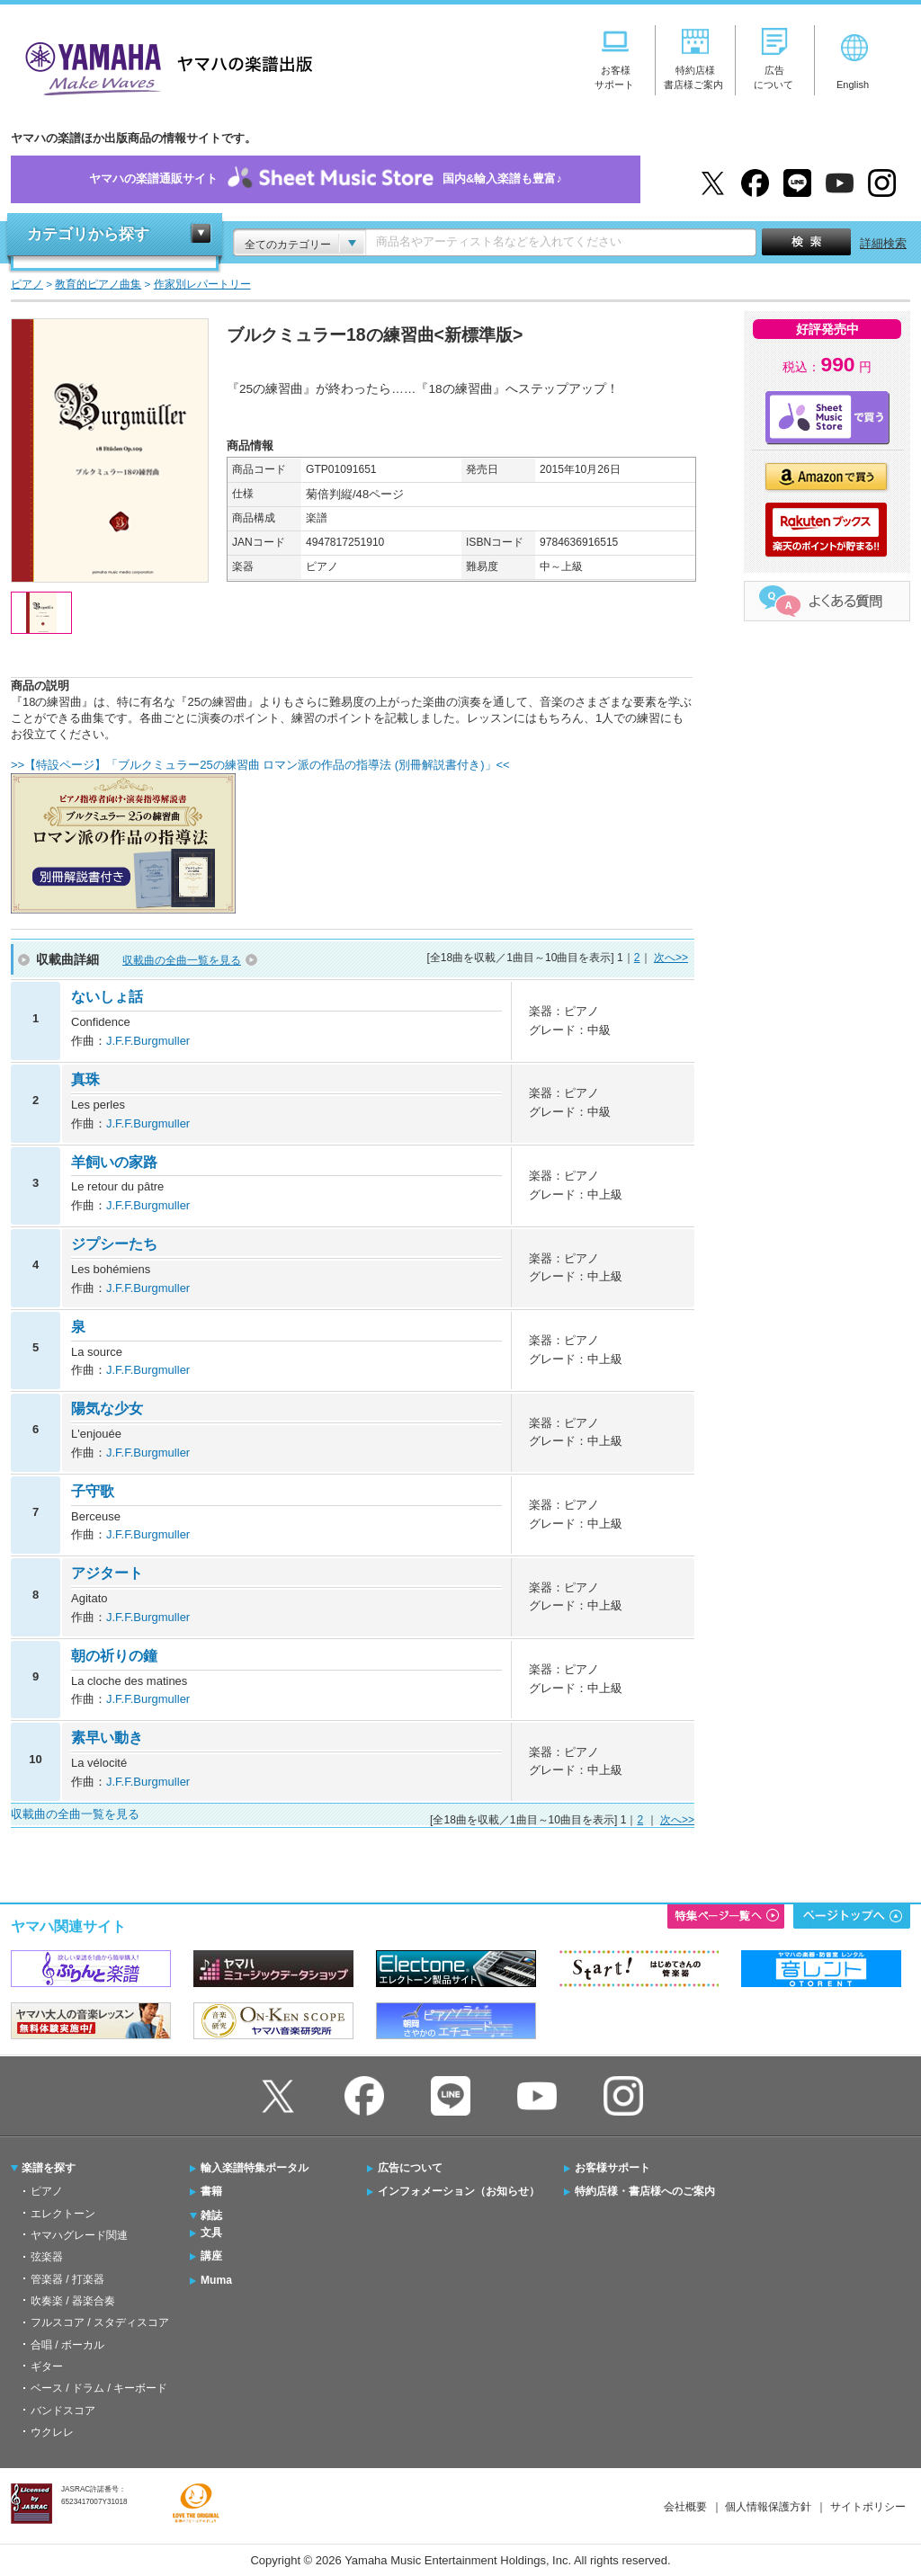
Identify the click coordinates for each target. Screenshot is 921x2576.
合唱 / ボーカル (67, 2345)
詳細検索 (883, 243)
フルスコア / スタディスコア (100, 2322)
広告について (410, 2168)
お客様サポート (612, 2168)
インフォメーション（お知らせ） (459, 2191)
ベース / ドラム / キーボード (99, 2388)
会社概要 (685, 2506)
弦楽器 (47, 2257)
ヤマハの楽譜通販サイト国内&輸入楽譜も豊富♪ (325, 179)
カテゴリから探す (88, 234)
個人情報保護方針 (768, 2506)
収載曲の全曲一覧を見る (181, 960)
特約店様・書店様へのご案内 (645, 2191)
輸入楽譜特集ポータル (254, 2168)
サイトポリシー (868, 2506)
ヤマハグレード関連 (79, 2235)
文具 (211, 2232)
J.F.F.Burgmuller (148, 1040)
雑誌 (211, 2215)
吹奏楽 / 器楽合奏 (73, 2301)
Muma (216, 2280)
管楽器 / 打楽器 (67, 2279)
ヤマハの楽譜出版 (164, 66)
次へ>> (671, 957)
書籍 (211, 2191)
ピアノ (47, 2191)
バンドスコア (63, 2410)
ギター (47, 2366)
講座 (211, 2256)
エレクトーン (63, 2213)
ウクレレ (52, 2432)
